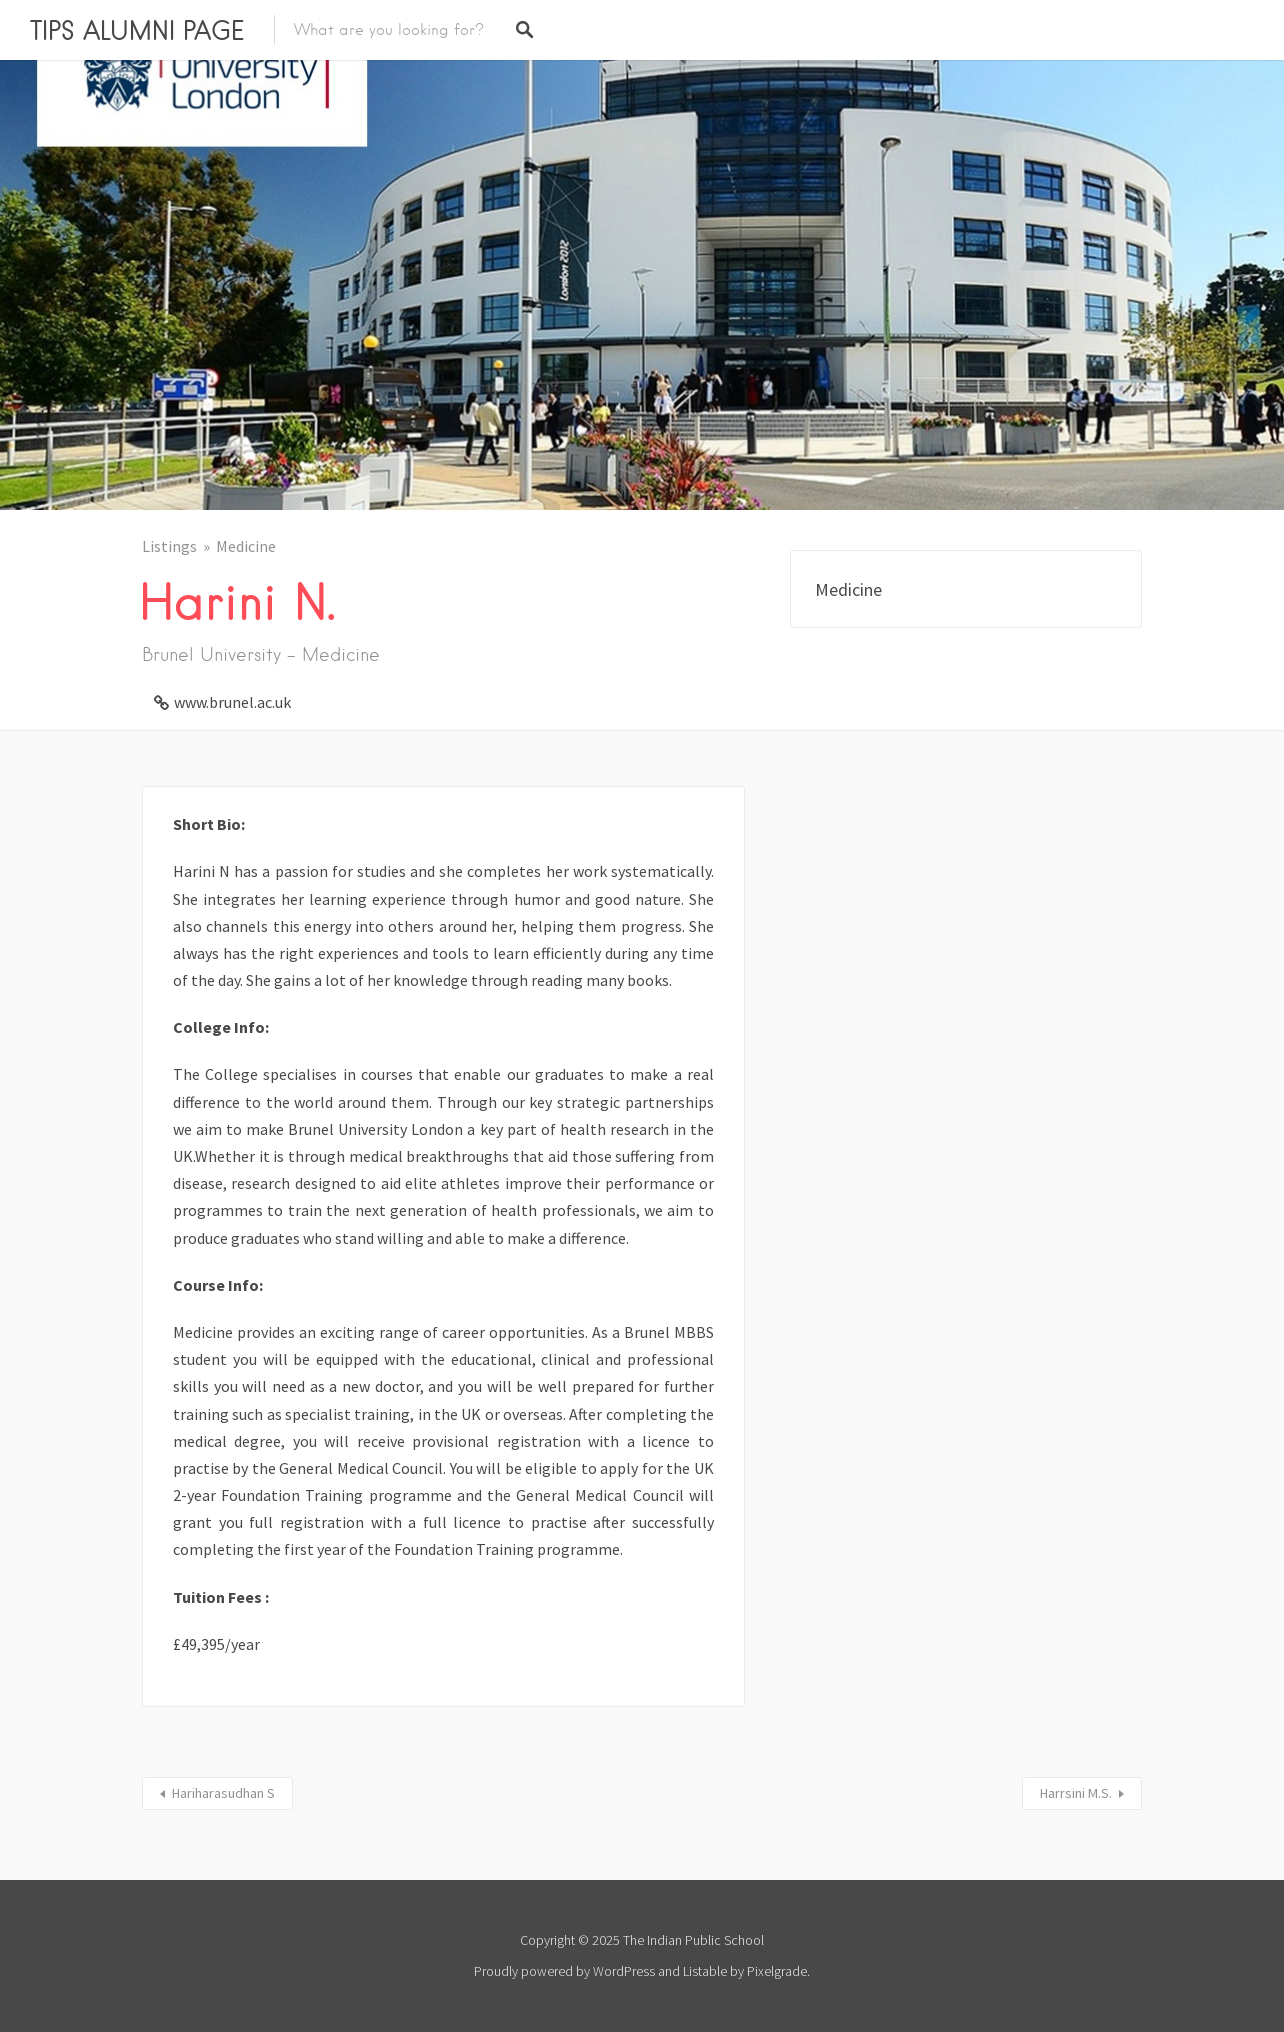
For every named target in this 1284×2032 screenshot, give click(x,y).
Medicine (246, 546)
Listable (705, 1971)
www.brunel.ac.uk (232, 702)
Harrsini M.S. (1076, 1793)
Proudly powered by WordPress (564, 1971)
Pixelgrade (777, 1971)
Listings (169, 546)
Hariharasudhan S (223, 1793)
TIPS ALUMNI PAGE (137, 30)
